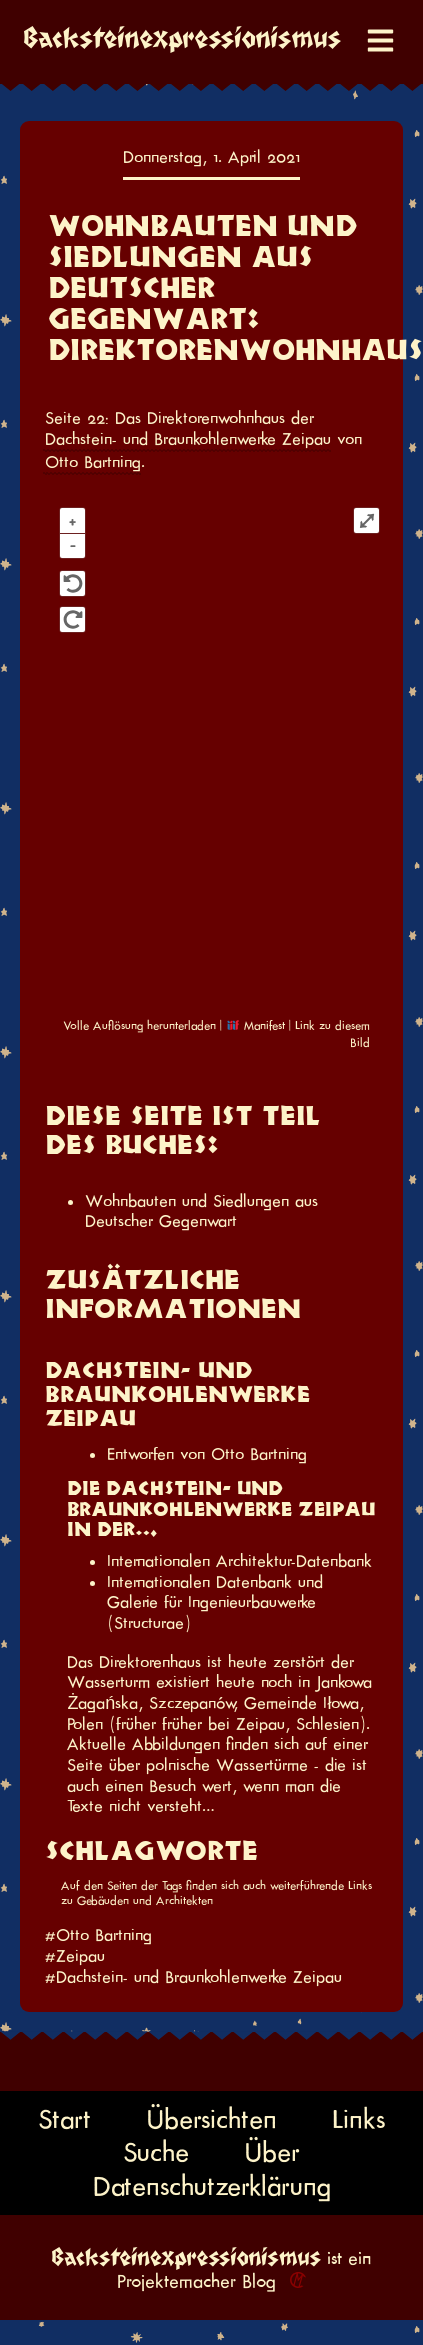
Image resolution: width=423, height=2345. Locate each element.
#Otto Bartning (98, 1935)
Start (64, 2118)
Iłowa (341, 1703)
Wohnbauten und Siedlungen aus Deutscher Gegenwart (201, 1211)
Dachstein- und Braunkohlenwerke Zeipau (188, 439)
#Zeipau (75, 1956)
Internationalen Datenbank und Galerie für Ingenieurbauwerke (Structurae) (215, 1602)
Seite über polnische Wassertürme (190, 1765)
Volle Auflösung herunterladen (139, 1025)
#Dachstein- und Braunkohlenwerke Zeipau (193, 1977)
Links (358, 2118)
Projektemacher (176, 2281)
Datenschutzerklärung (212, 2186)
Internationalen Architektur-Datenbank (239, 1561)
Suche (156, 2152)
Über (272, 2152)
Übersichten (212, 2118)
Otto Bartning (93, 462)
